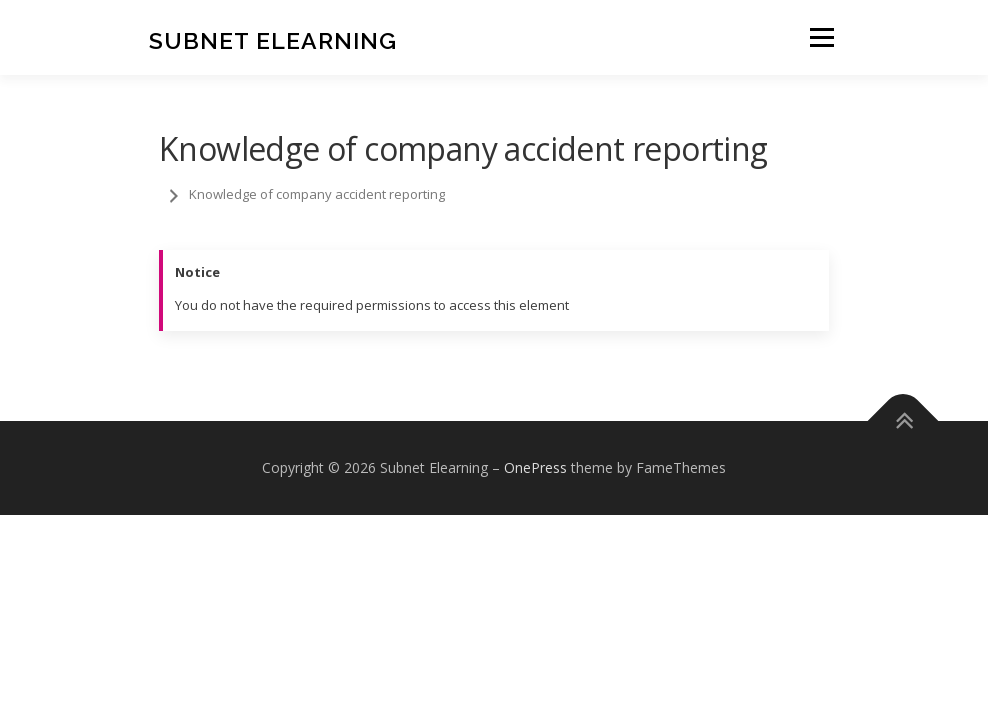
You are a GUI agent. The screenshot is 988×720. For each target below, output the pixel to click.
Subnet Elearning (273, 39)
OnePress (535, 467)
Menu (821, 37)
